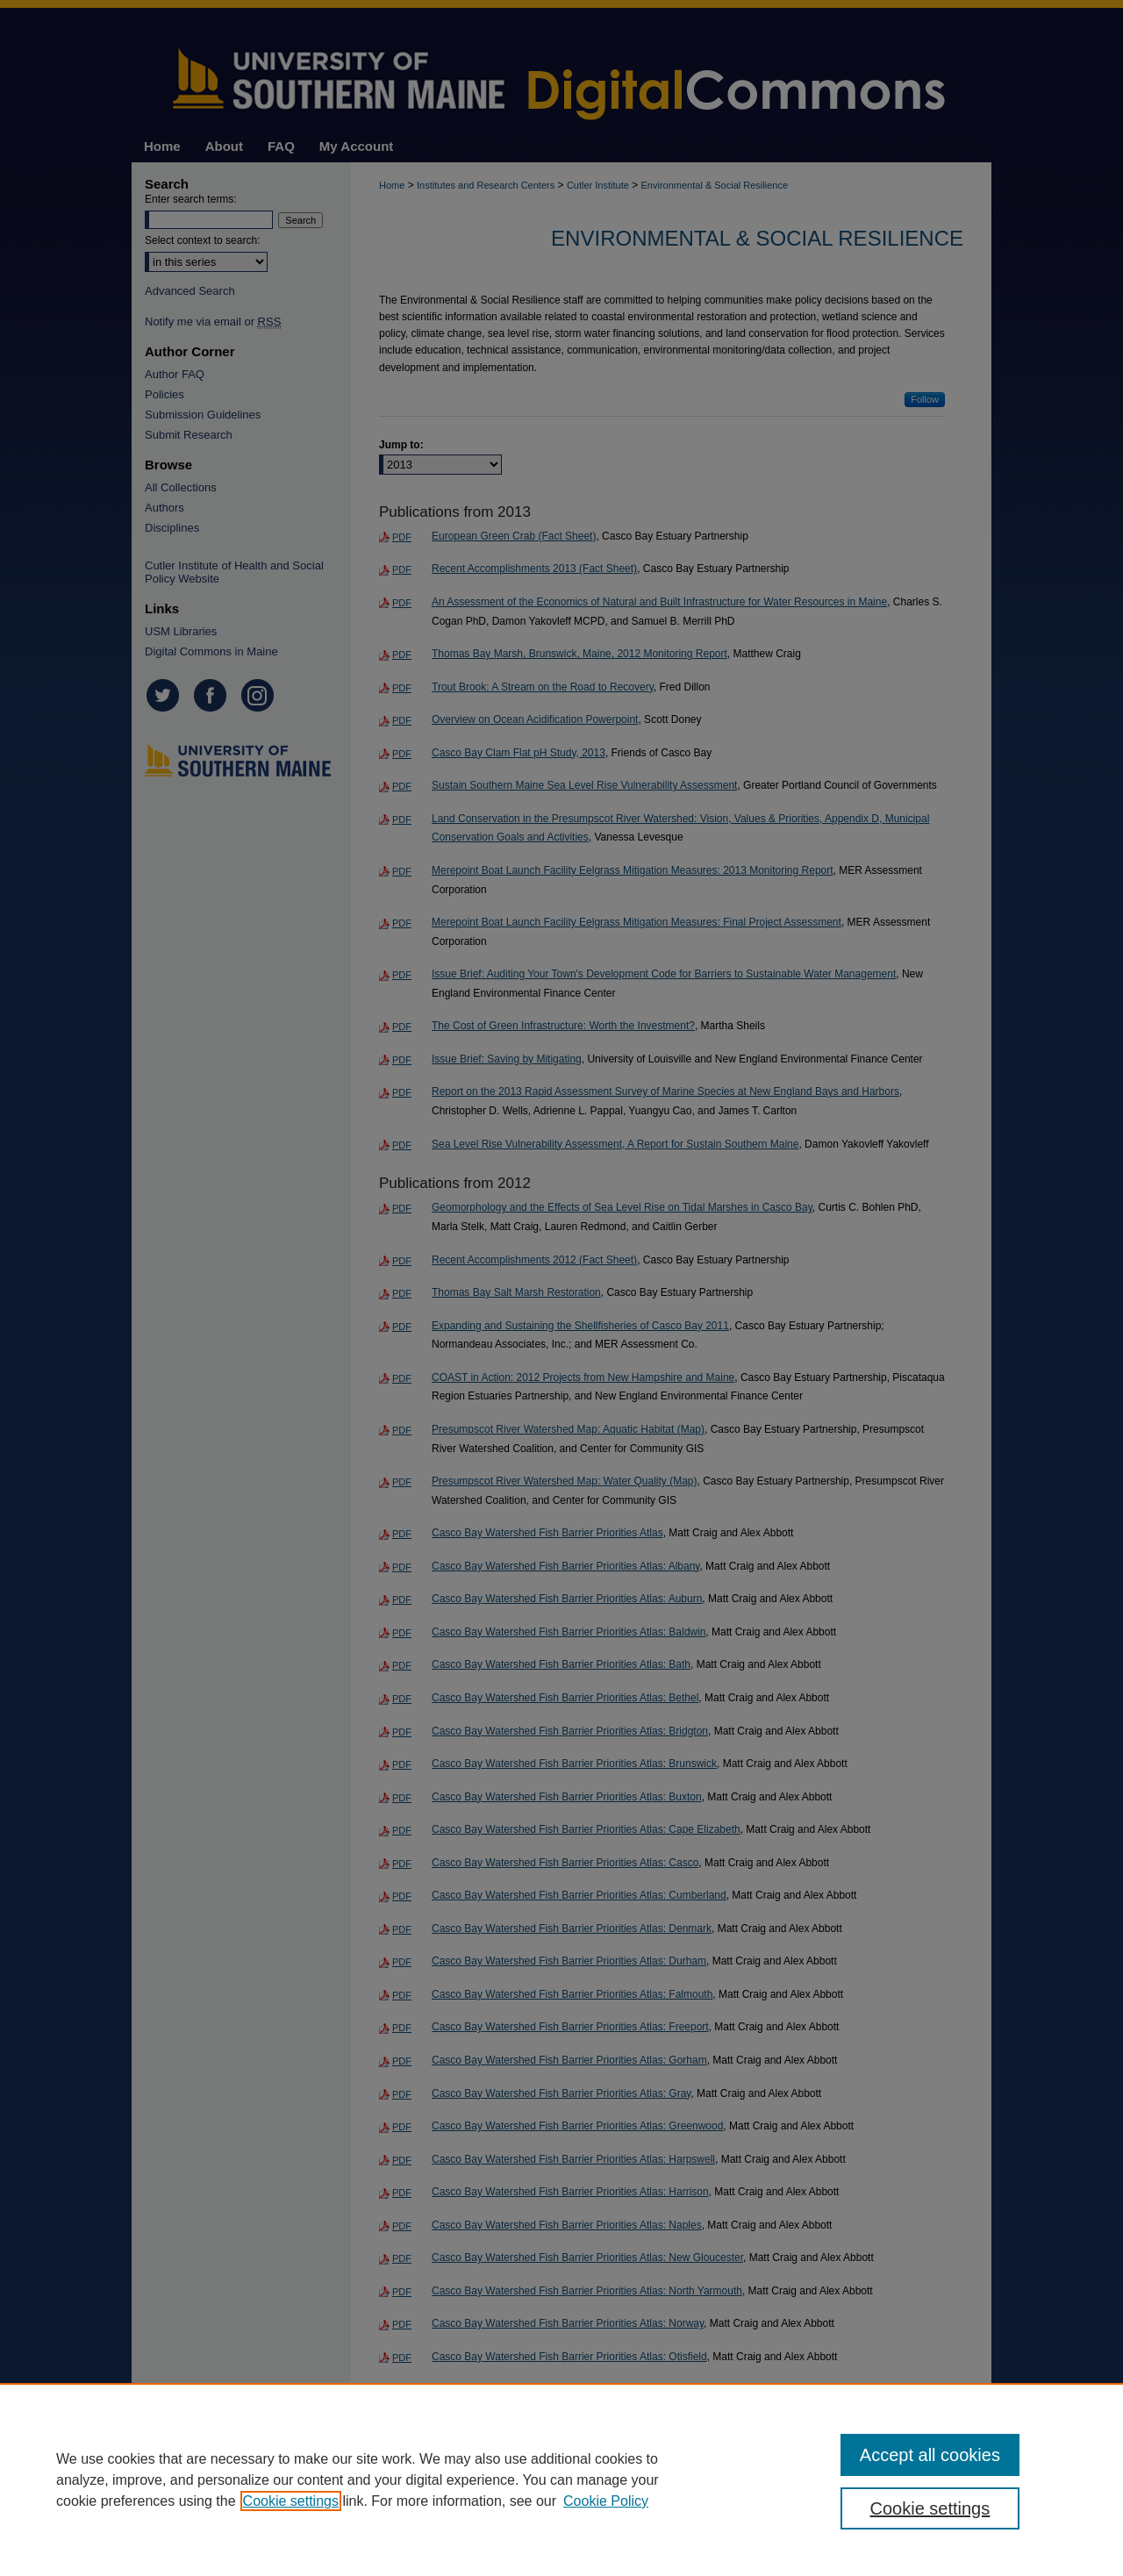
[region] (561, 2479)
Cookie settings (291, 2501)
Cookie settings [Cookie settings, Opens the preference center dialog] (930, 2508)
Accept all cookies (930, 2455)
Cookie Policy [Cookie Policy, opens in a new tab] (605, 2501)
